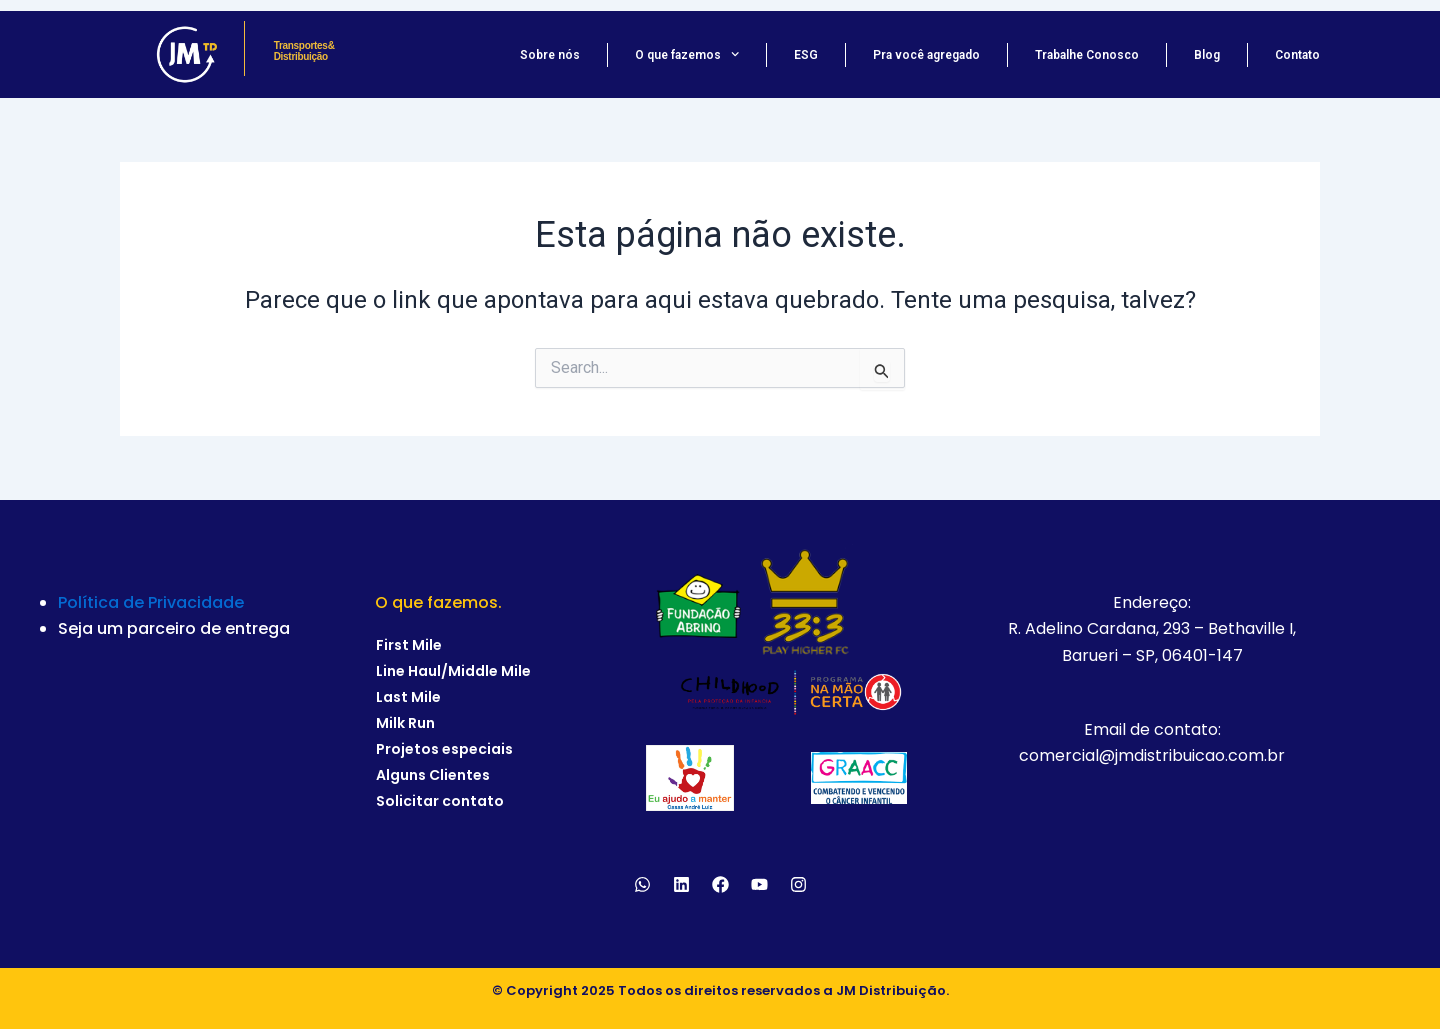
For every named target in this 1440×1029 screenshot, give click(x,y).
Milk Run (405, 723)
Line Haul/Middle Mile (453, 671)
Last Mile (408, 697)
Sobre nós (550, 55)
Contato (1297, 55)
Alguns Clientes (433, 775)
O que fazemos (687, 55)
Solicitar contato (440, 801)
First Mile (409, 645)
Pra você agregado (926, 55)
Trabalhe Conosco (1087, 55)
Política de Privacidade (151, 602)
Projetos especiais (444, 749)
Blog (1207, 55)
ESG (806, 55)
